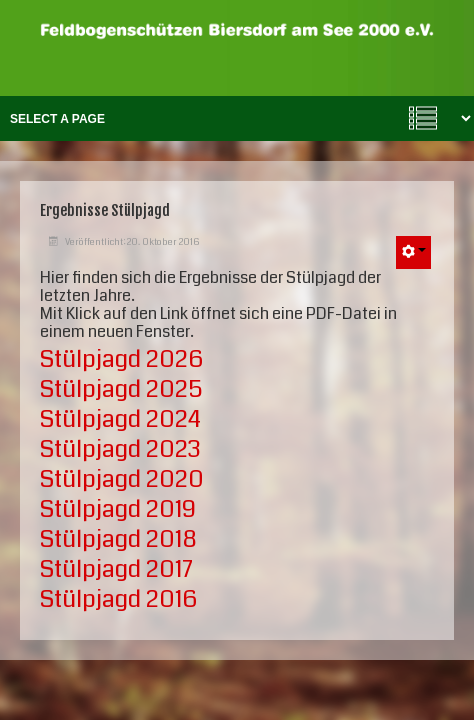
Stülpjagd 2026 (121, 359)
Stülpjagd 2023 (120, 449)
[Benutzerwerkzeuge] (413, 252)
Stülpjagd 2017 (116, 569)
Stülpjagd (118, 509)
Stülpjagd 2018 (118, 539)
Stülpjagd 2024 (120, 419)
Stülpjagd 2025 (121, 389)
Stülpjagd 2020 (122, 479)
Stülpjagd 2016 (118, 599)
